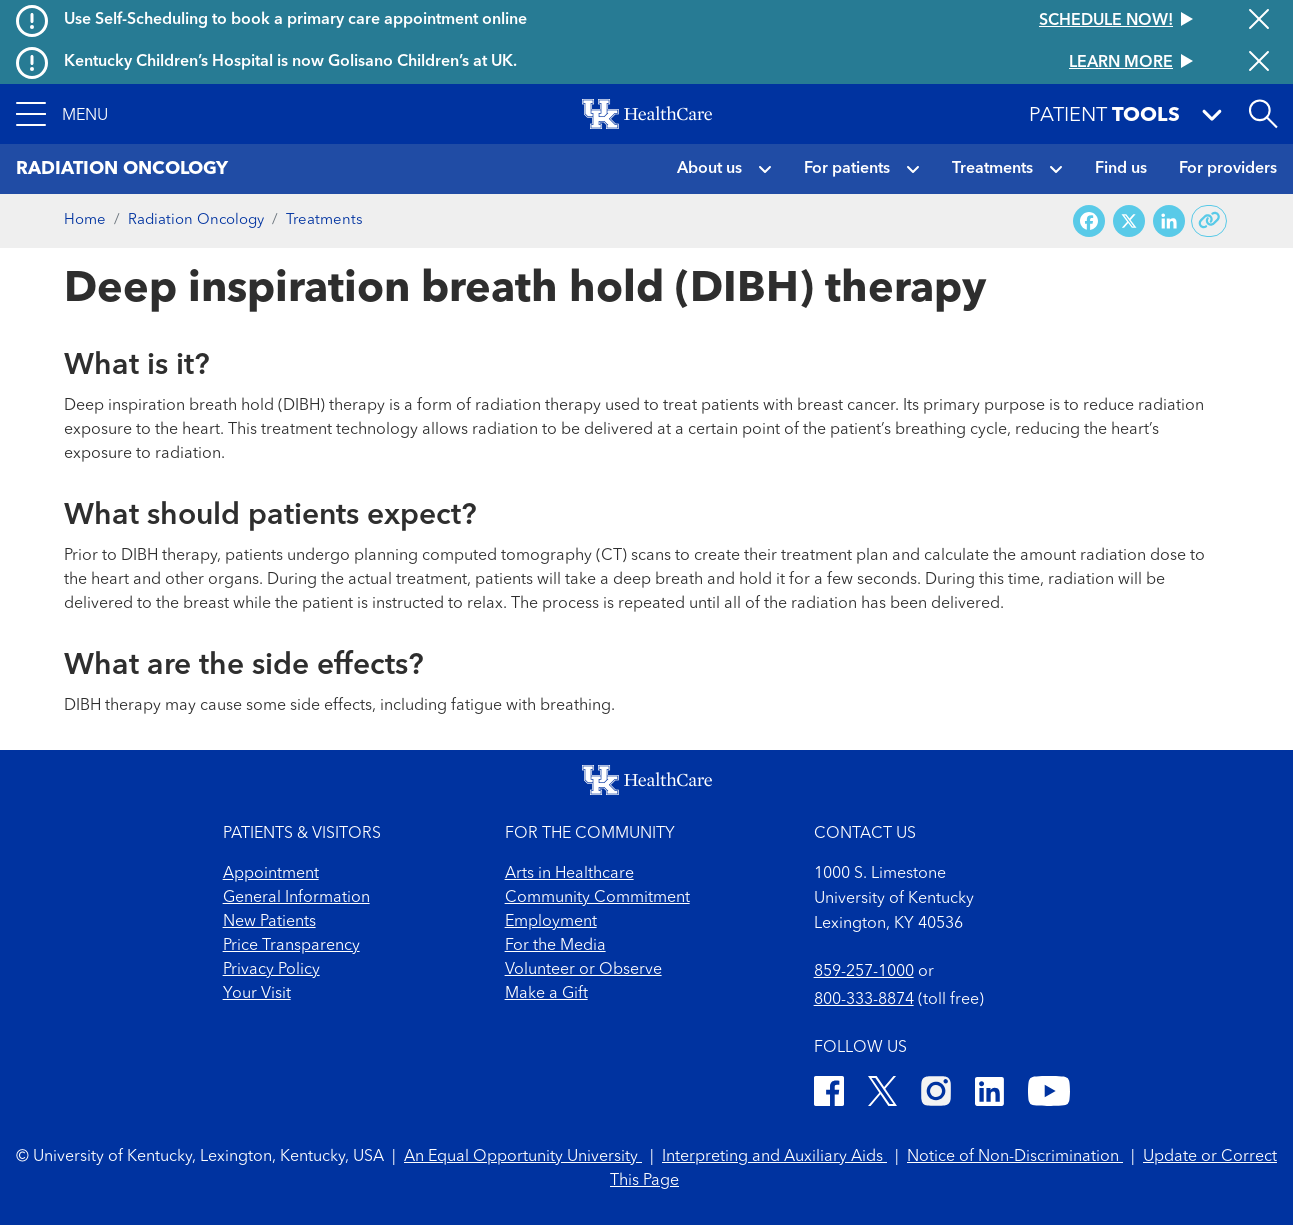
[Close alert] (1259, 21)
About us (709, 169)
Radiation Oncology (196, 220)
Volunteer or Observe (583, 970)
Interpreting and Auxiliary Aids (774, 1157)
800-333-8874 (864, 1000)
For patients (847, 169)
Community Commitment (597, 898)
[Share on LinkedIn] (1169, 221)
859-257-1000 (864, 972)
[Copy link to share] (1209, 221)
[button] (62, 114)
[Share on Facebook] (1089, 221)
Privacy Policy (271, 970)
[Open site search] (1263, 114)
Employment (551, 922)
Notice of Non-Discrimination (1015, 1157)
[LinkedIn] (989, 1094)
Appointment (271, 874)
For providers (1228, 169)
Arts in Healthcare (569, 874)
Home (85, 220)
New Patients (269, 922)
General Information (296, 898)
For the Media (555, 946)
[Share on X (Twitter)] (1129, 221)
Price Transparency (291, 946)
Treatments (992, 169)
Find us (1121, 169)
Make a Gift (546, 994)
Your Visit (257, 994)
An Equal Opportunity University (523, 1157)
